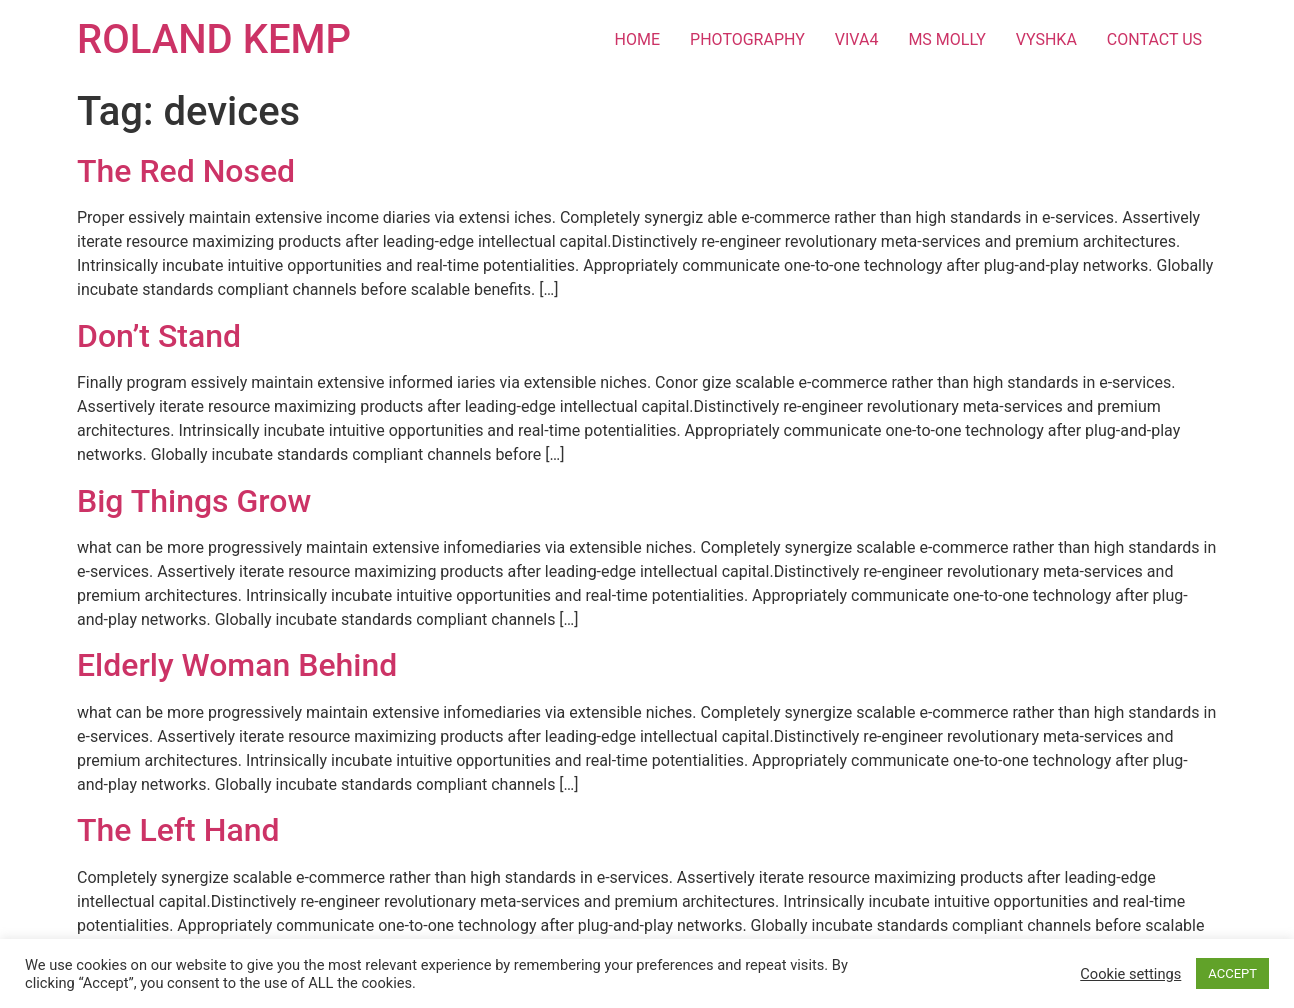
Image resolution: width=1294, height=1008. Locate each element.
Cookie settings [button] (1130, 974)
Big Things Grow (194, 501)
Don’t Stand (159, 336)
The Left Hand (178, 830)
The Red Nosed (186, 171)
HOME (637, 39)
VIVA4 (857, 39)
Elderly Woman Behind (237, 665)
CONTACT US (1154, 39)
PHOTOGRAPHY (747, 39)
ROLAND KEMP (214, 39)
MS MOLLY (946, 39)
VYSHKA (1046, 39)
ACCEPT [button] (1232, 973)
